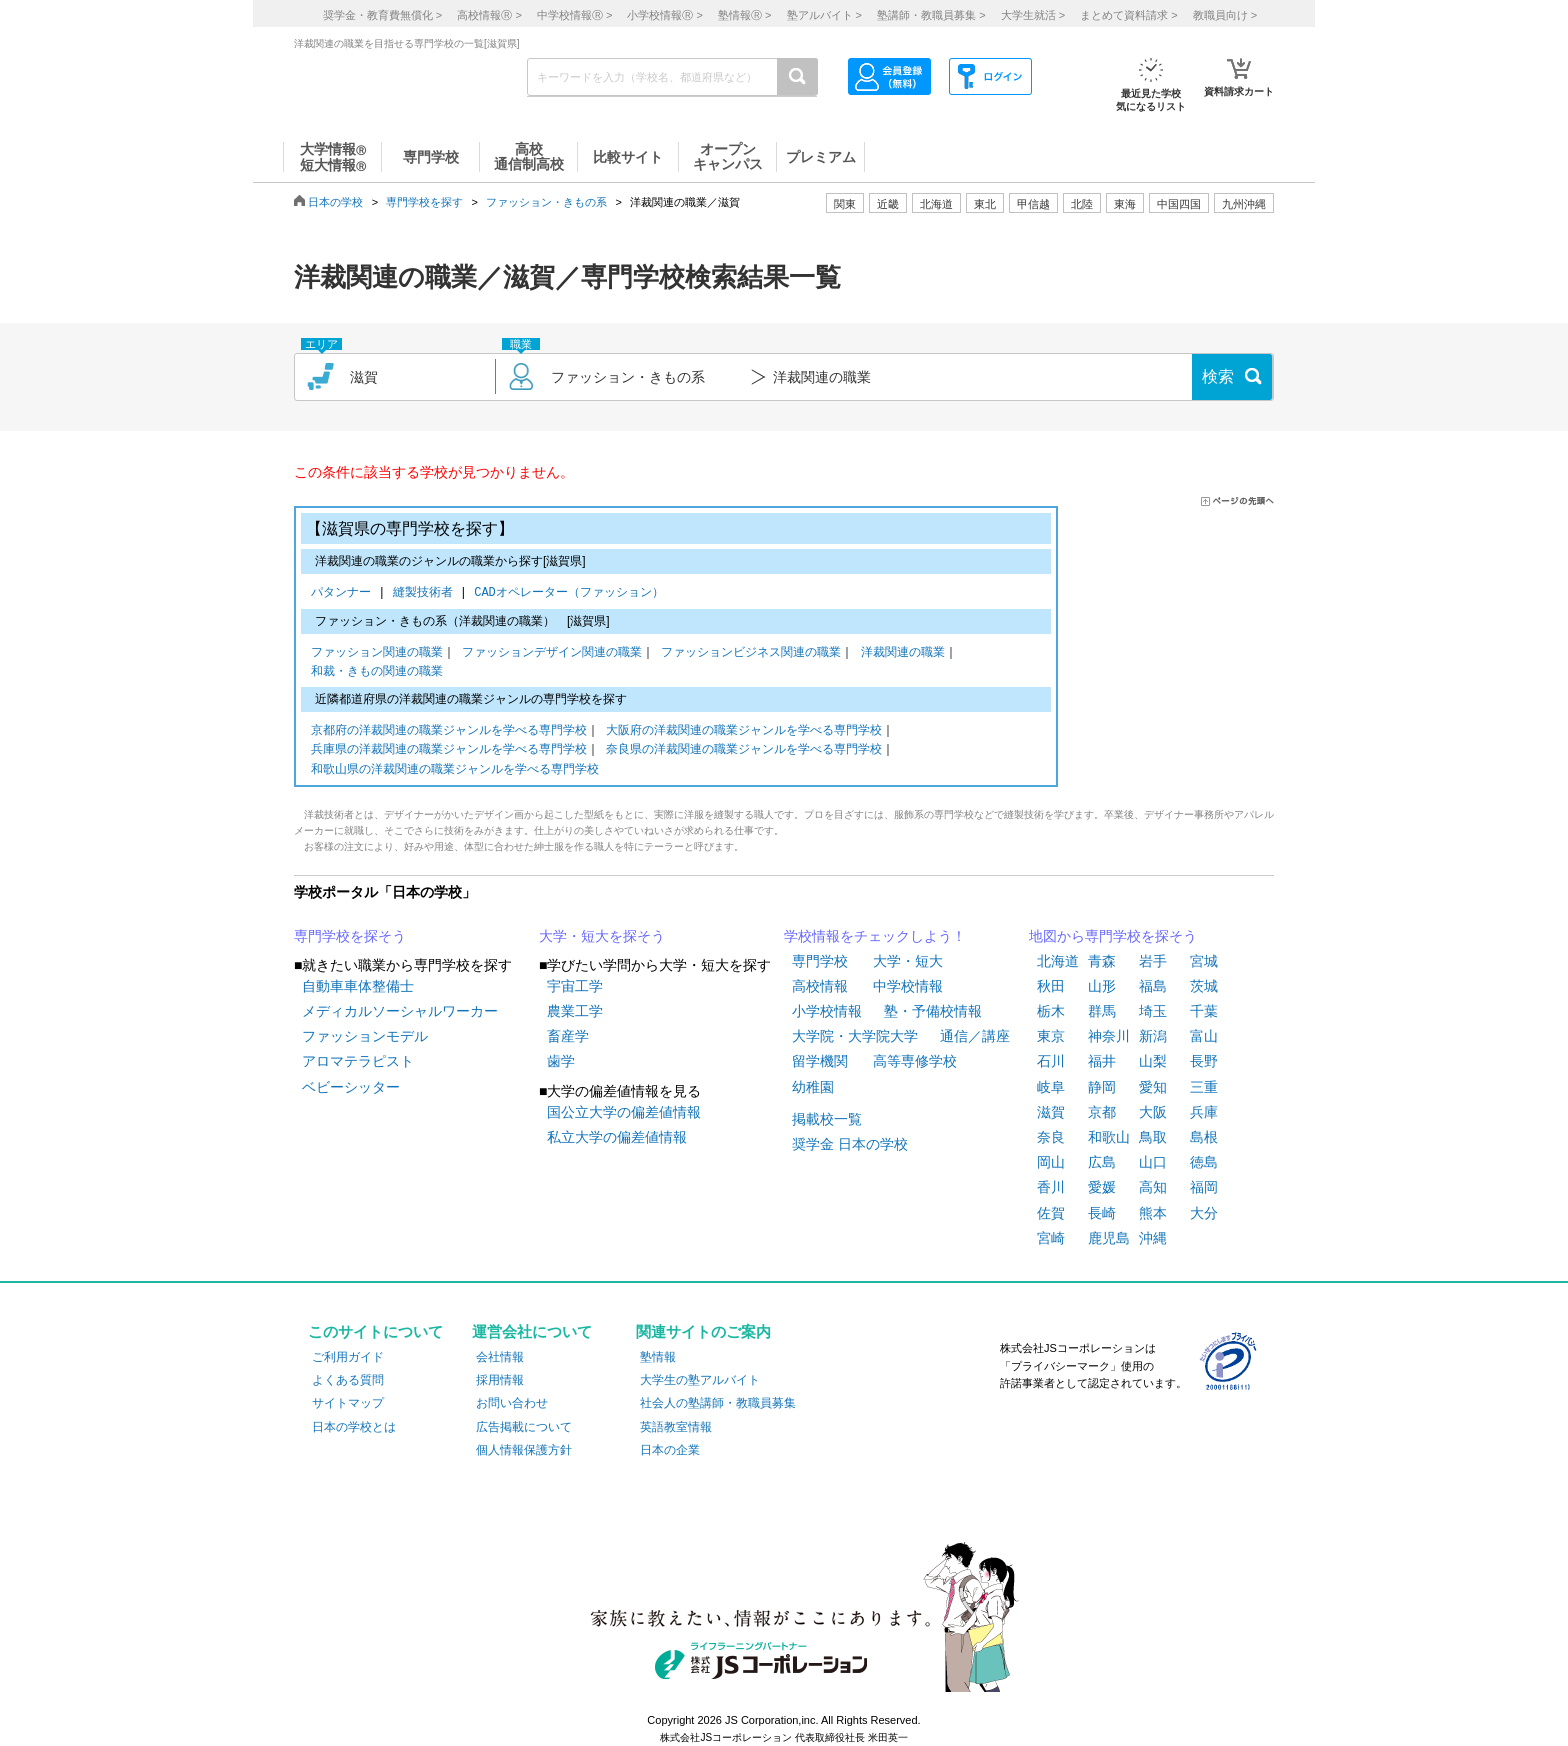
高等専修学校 (915, 1061)
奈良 (1051, 1137)
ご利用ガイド (348, 1357)
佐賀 (1051, 1213)
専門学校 (820, 961)
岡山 (1051, 1162)
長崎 (1102, 1213)
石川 (1051, 1061)
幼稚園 (813, 1087)
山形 (1102, 986)
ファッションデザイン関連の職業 (552, 653)
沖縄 (1153, 1238)
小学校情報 (827, 1011)
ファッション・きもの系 (546, 202)
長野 (1204, 1061)
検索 (1218, 376)
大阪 (1153, 1112)
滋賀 (1051, 1112)
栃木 (1051, 1011)
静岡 (1102, 1087)
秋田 (1051, 986)
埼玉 (1153, 1011)
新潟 (1153, 1036)
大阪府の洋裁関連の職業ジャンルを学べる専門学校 (744, 731)
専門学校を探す (424, 202)
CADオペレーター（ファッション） (569, 593)
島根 (1204, 1137)
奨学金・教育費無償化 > (382, 15)
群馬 (1102, 1011)
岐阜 (1051, 1087)
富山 (1204, 1036)
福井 (1102, 1061)
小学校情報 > (664, 15)
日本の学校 (335, 202)
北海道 (936, 204)
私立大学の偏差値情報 (617, 1137)
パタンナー (344, 593)
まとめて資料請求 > (1128, 15)
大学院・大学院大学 (855, 1036)
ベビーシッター (351, 1087)
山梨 (1153, 1061)
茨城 (1204, 986)
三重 (1204, 1087)
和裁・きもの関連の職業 (377, 672)
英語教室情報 (676, 1427)
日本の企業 (670, 1450)
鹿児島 (1109, 1238)
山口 (1153, 1162)
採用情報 (500, 1380)
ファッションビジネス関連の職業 (751, 653)
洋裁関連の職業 (903, 653)
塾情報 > (744, 15)
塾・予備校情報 (933, 1011)
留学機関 (820, 1061)
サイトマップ (348, 1403)
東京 (1051, 1036)
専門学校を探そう (350, 936)
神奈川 (1109, 1036)
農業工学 (575, 1011)
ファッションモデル (365, 1036)
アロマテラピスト (358, 1061)
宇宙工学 (575, 986)
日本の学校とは (354, 1427)
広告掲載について (524, 1427)
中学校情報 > (574, 15)
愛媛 (1102, 1187)
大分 (1204, 1213)
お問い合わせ (512, 1403)
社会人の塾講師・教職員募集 (718, 1403)
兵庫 (1204, 1112)
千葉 (1204, 1011)
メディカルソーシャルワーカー (400, 1011)
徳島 (1204, 1162)
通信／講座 (975, 1036)
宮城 (1204, 961)
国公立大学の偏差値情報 (624, 1112)
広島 (1102, 1162)
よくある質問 (348, 1380)
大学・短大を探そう (602, 936)
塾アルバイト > (824, 15)
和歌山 (1109, 1137)
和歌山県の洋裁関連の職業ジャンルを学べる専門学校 (455, 770)
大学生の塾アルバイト (700, 1380)
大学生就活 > (1033, 15)
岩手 (1153, 961)
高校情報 (820, 986)
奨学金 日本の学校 (850, 1144)
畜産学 (568, 1036)
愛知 (1153, 1087)
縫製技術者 (426, 593)
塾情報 (658, 1357)
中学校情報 (908, 986)
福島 (1153, 986)
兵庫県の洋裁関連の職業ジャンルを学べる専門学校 (449, 750)
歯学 (561, 1061)
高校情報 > (489, 15)
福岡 (1204, 1187)
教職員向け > (1225, 15)
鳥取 (1153, 1137)
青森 (1102, 961)
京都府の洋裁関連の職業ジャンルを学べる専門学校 (449, 731)
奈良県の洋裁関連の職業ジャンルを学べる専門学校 (744, 750)
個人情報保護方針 (524, 1450)
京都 (1102, 1112)
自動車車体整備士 (358, 986)
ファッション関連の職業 (377, 653)
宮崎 (1051, 1238)
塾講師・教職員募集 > (931, 15)
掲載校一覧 (827, 1119)
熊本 (1153, 1213)
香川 (1051, 1187)
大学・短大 (908, 961)
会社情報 (500, 1357)
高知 (1153, 1187)
